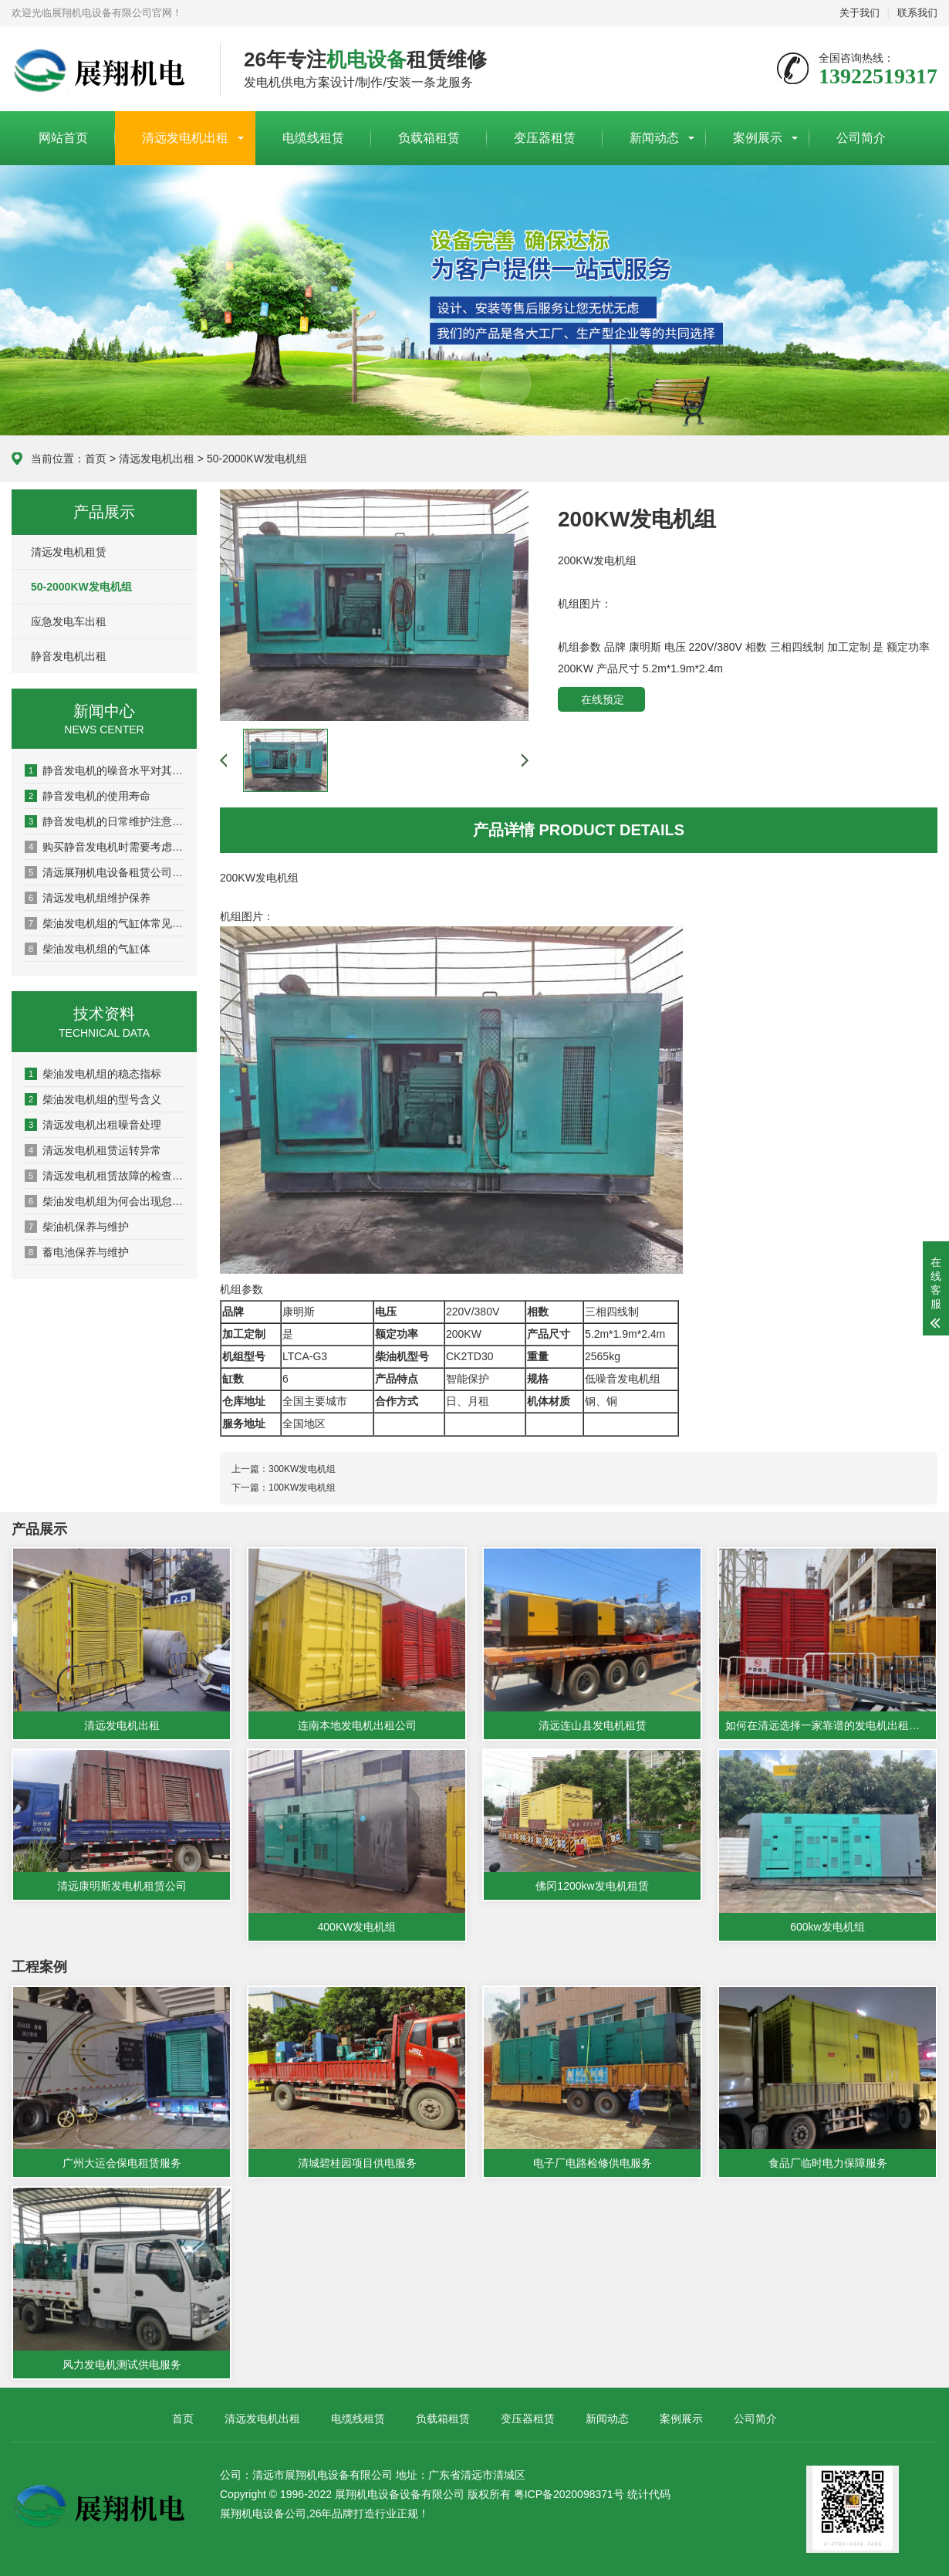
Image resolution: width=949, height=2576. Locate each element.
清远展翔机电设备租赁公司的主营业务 (105, 872)
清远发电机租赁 (68, 552)
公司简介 (861, 137)
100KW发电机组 (302, 1487)
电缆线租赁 (313, 137)
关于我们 (859, 13)
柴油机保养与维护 (77, 1226)
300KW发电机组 (302, 1469)
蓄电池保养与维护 (77, 1252)
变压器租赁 (545, 137)
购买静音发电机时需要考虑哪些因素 (105, 847)
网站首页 (63, 137)
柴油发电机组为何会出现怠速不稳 (105, 1201)
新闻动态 (654, 137)
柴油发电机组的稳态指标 (93, 1074)
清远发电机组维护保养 (87, 898)
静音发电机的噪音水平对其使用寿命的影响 (105, 770)
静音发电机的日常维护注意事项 (105, 821)
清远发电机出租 (185, 137)
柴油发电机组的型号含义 (93, 1099)
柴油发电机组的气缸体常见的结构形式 (105, 923)
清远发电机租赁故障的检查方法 (105, 1176)
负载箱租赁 (429, 137)
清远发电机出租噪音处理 (93, 1125)
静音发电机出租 (68, 656)
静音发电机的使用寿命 (87, 796)
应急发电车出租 (68, 621)
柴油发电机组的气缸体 (87, 949)
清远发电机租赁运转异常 (93, 1150)
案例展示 (757, 137)
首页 (95, 458)
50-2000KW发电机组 (257, 458)
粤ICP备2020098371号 (569, 2494)
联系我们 (917, 13)
